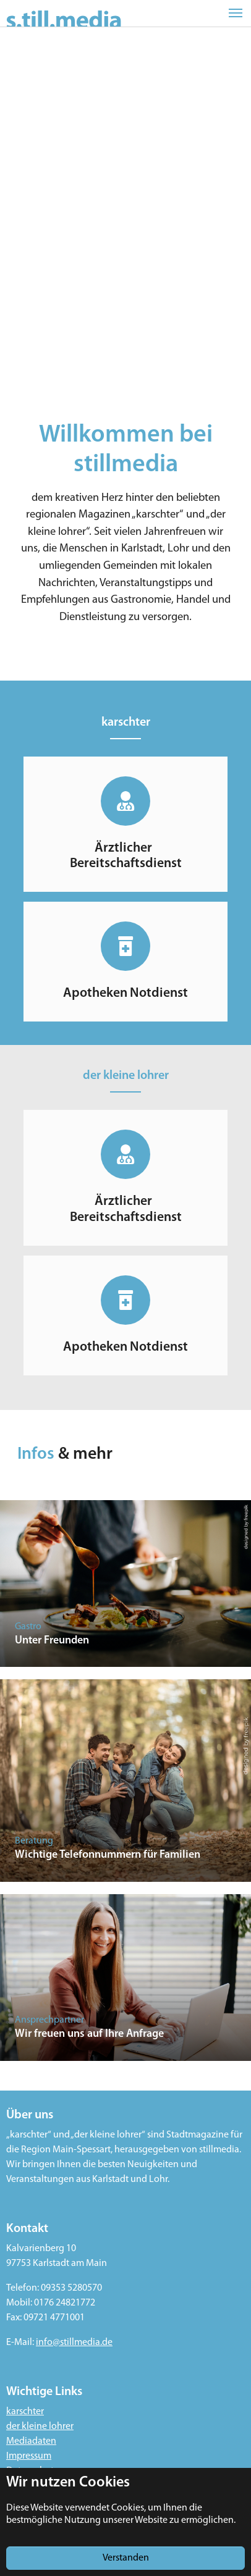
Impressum (28, 2456)
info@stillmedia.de (74, 2342)
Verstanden (126, 2558)
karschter (25, 2412)
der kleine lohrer (40, 2426)
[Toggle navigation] (235, 12)
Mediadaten (31, 2441)
